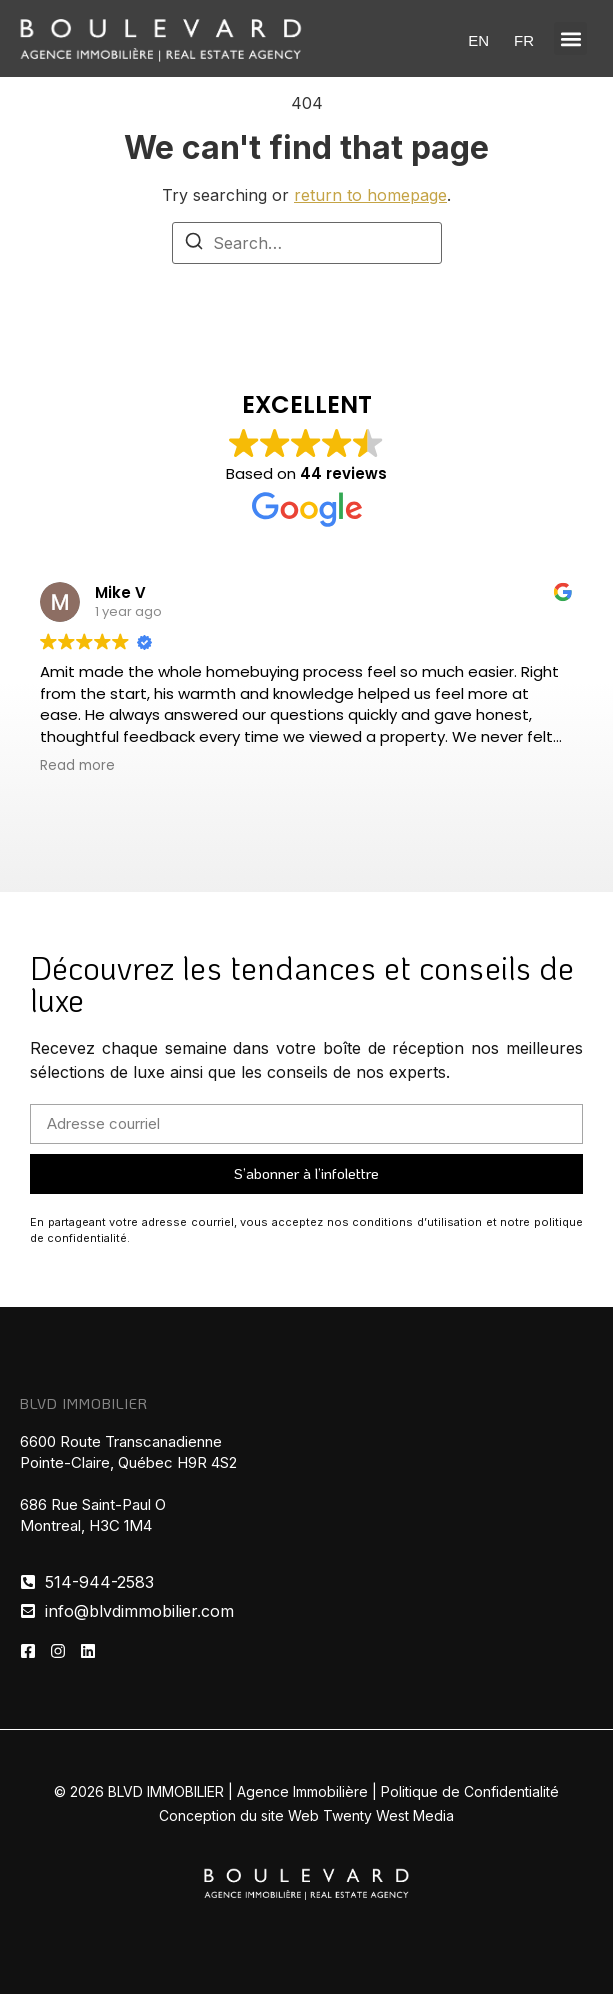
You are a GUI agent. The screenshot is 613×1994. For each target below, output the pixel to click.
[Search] (194, 244)
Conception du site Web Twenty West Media (306, 1815)
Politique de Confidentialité (470, 1791)
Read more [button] (77, 766)
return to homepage (370, 195)
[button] (570, 38)
